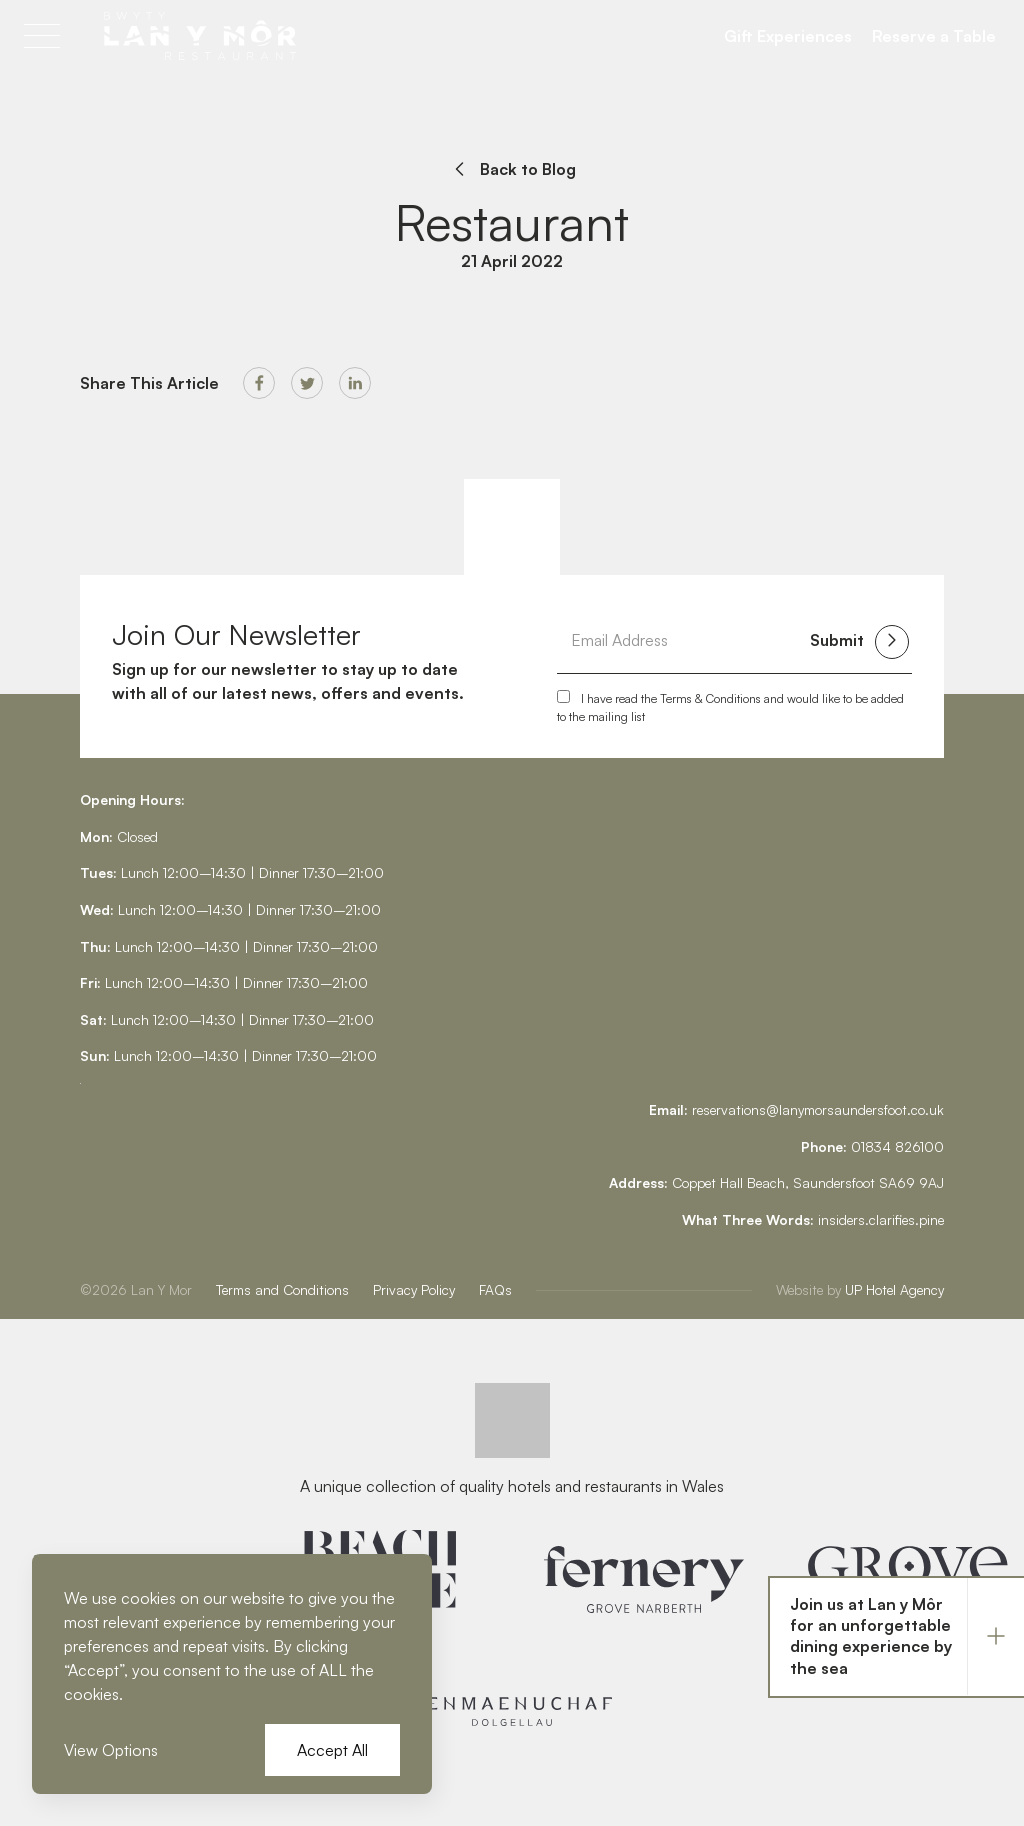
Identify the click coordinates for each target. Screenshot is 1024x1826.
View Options (111, 1750)
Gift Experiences (788, 36)
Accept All (332, 1750)
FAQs (495, 1289)
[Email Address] (682, 640)
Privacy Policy (414, 1289)
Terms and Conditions (282, 1289)
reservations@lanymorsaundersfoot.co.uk (818, 1109)
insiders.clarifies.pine (881, 1219)
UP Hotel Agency (860, 1289)
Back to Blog (512, 169)
